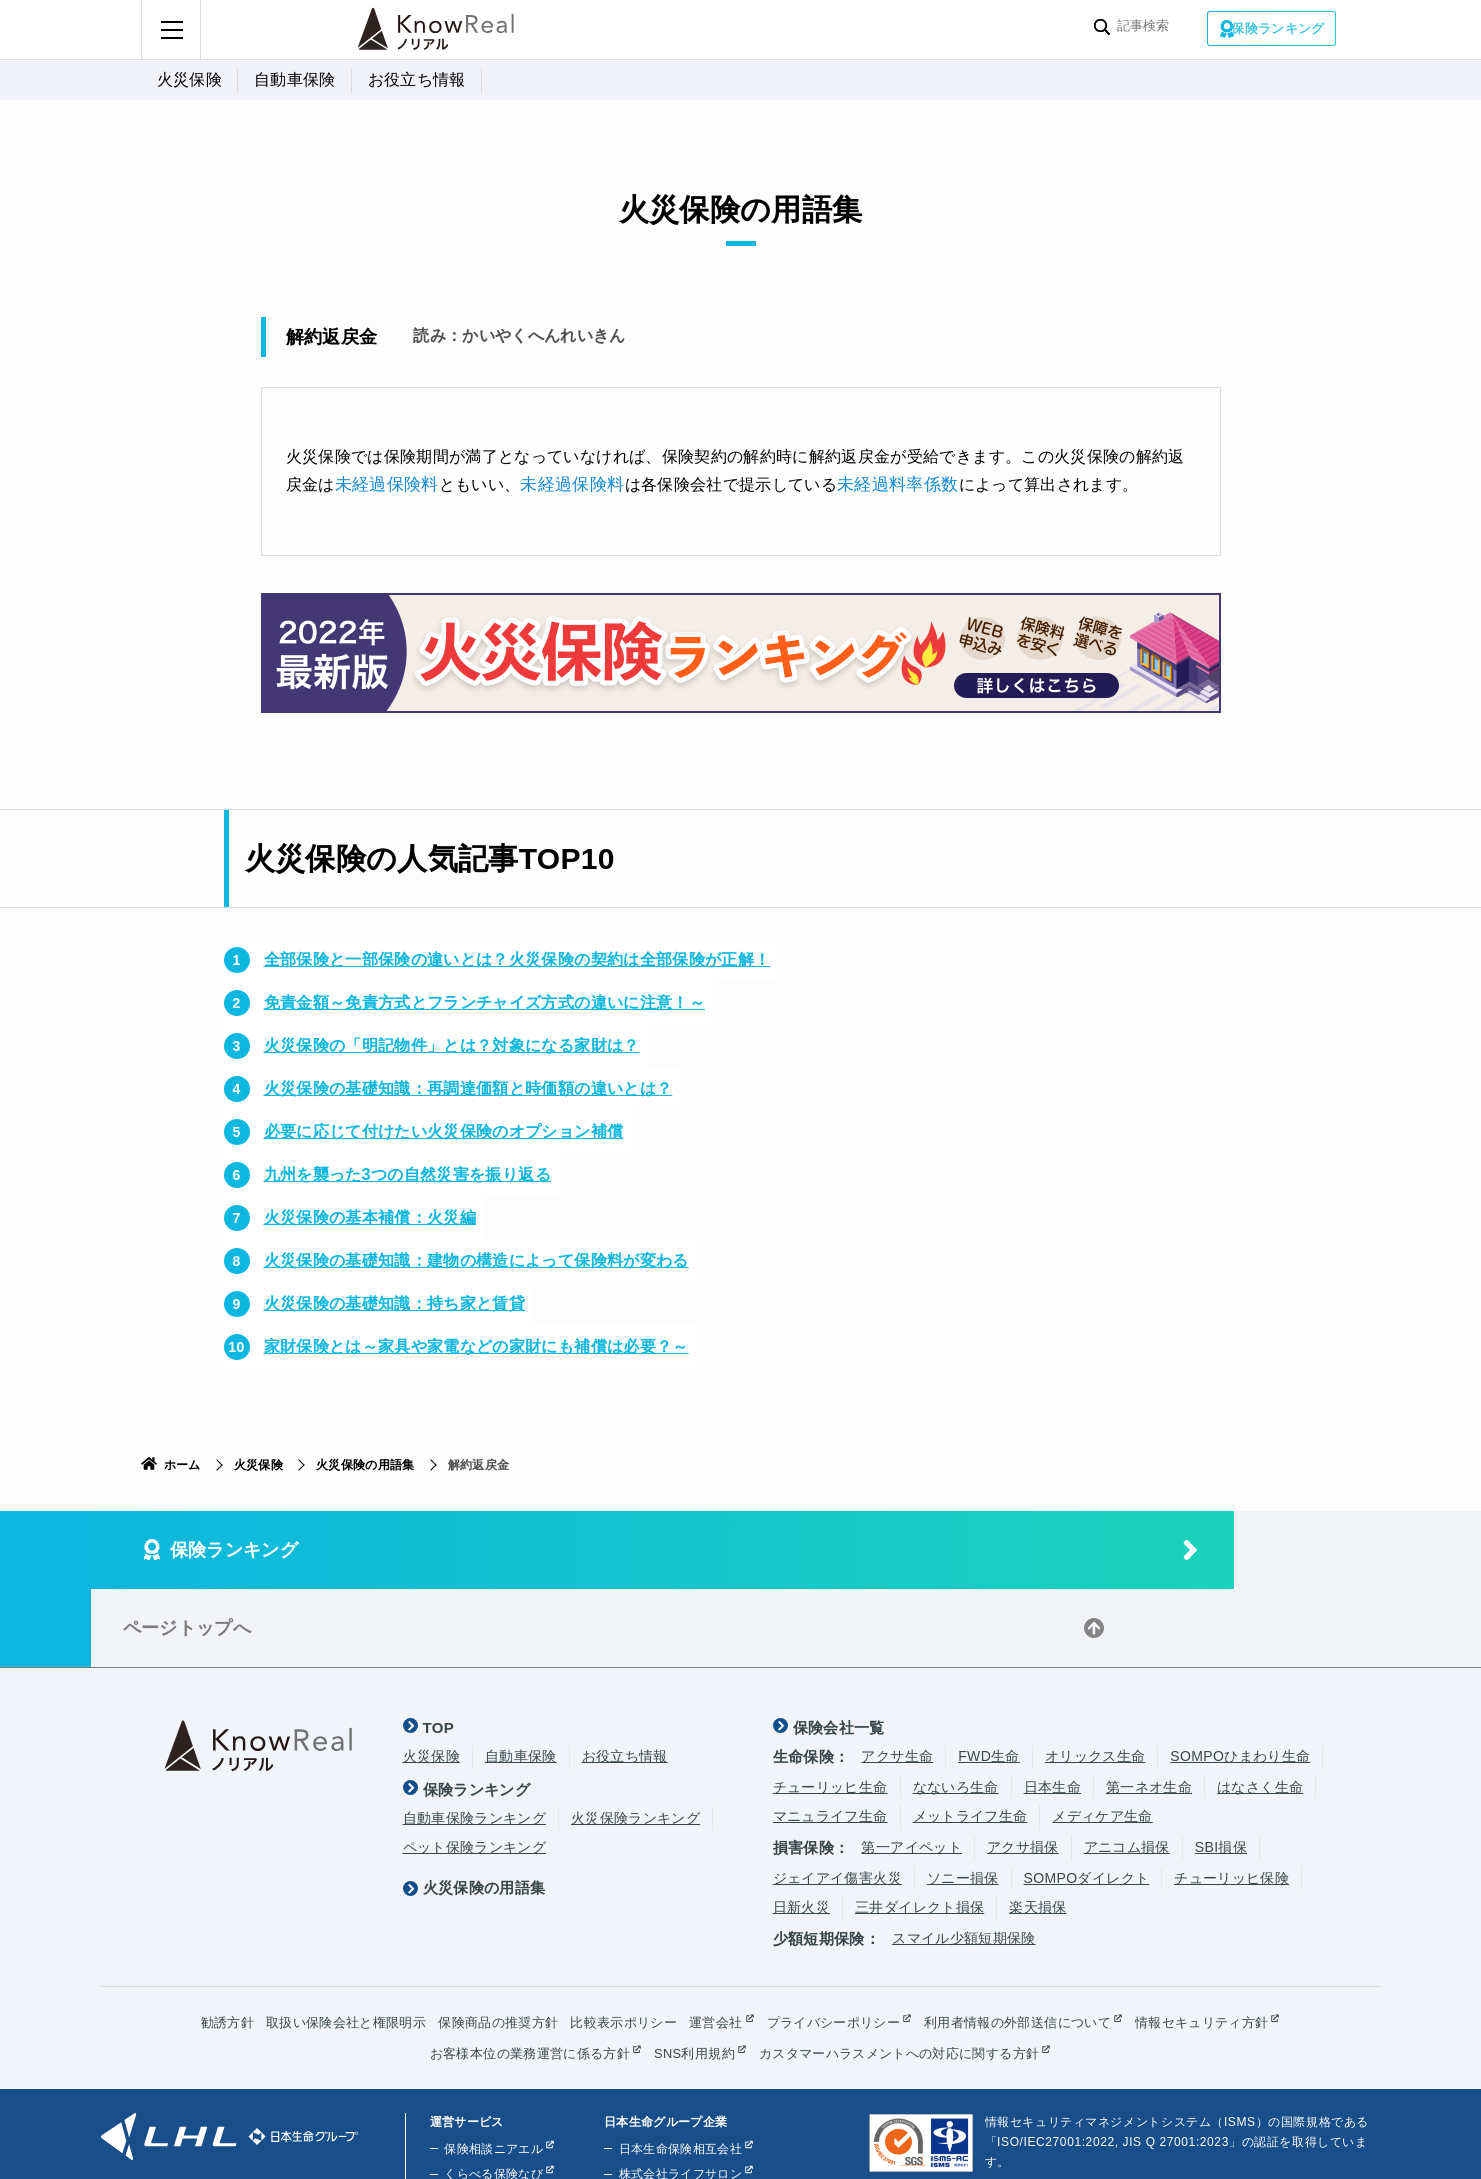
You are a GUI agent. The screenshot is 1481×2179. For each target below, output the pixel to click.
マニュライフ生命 (830, 1736)
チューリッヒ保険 (1231, 1797)
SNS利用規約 (691, 1973)
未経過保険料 (384, 482)
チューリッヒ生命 (830, 1707)
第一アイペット (911, 1767)
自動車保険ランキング (475, 1738)
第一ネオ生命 (1149, 1707)
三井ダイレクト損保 (919, 1827)
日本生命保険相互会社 (675, 2069)
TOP (439, 1647)
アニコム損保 (1127, 1767)
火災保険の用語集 (365, 1463)
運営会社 (715, 1942)
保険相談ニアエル (491, 2069)
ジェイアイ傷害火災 (837, 1797)
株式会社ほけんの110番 (679, 2119)
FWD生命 (989, 1676)
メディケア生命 (1102, 1736)
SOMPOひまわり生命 (1240, 1676)
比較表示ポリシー (617, 1942)
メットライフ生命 (970, 1736)
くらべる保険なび (491, 2094)
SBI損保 (1221, 1767)
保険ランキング (1278, 28)
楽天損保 (1037, 1827)
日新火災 (801, 1827)
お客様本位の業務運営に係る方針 (516, 1973)
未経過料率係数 (882, 482)
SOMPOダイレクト (1087, 1797)
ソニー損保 (963, 1797)
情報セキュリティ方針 (1232, 1942)
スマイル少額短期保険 (964, 1858)
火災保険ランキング (635, 1738)
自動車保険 (295, 79)
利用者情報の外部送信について (1036, 1942)
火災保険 (189, 79)
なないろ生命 (956, 1707)
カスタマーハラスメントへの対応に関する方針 (909, 1973)
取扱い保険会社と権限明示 (320, 1942)
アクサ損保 (1023, 1767)
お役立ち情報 (417, 79)
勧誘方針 (193, 1942)
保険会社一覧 (839, 1647)
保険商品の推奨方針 (483, 1942)
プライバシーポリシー (840, 1942)
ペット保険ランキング (475, 1767)
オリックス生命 (1095, 1676)
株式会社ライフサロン (675, 2094)
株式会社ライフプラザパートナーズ (712, 2144)
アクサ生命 (897, 1676)
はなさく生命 (1260, 1707)
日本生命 (1052, 1707)
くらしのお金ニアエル (504, 2119)
